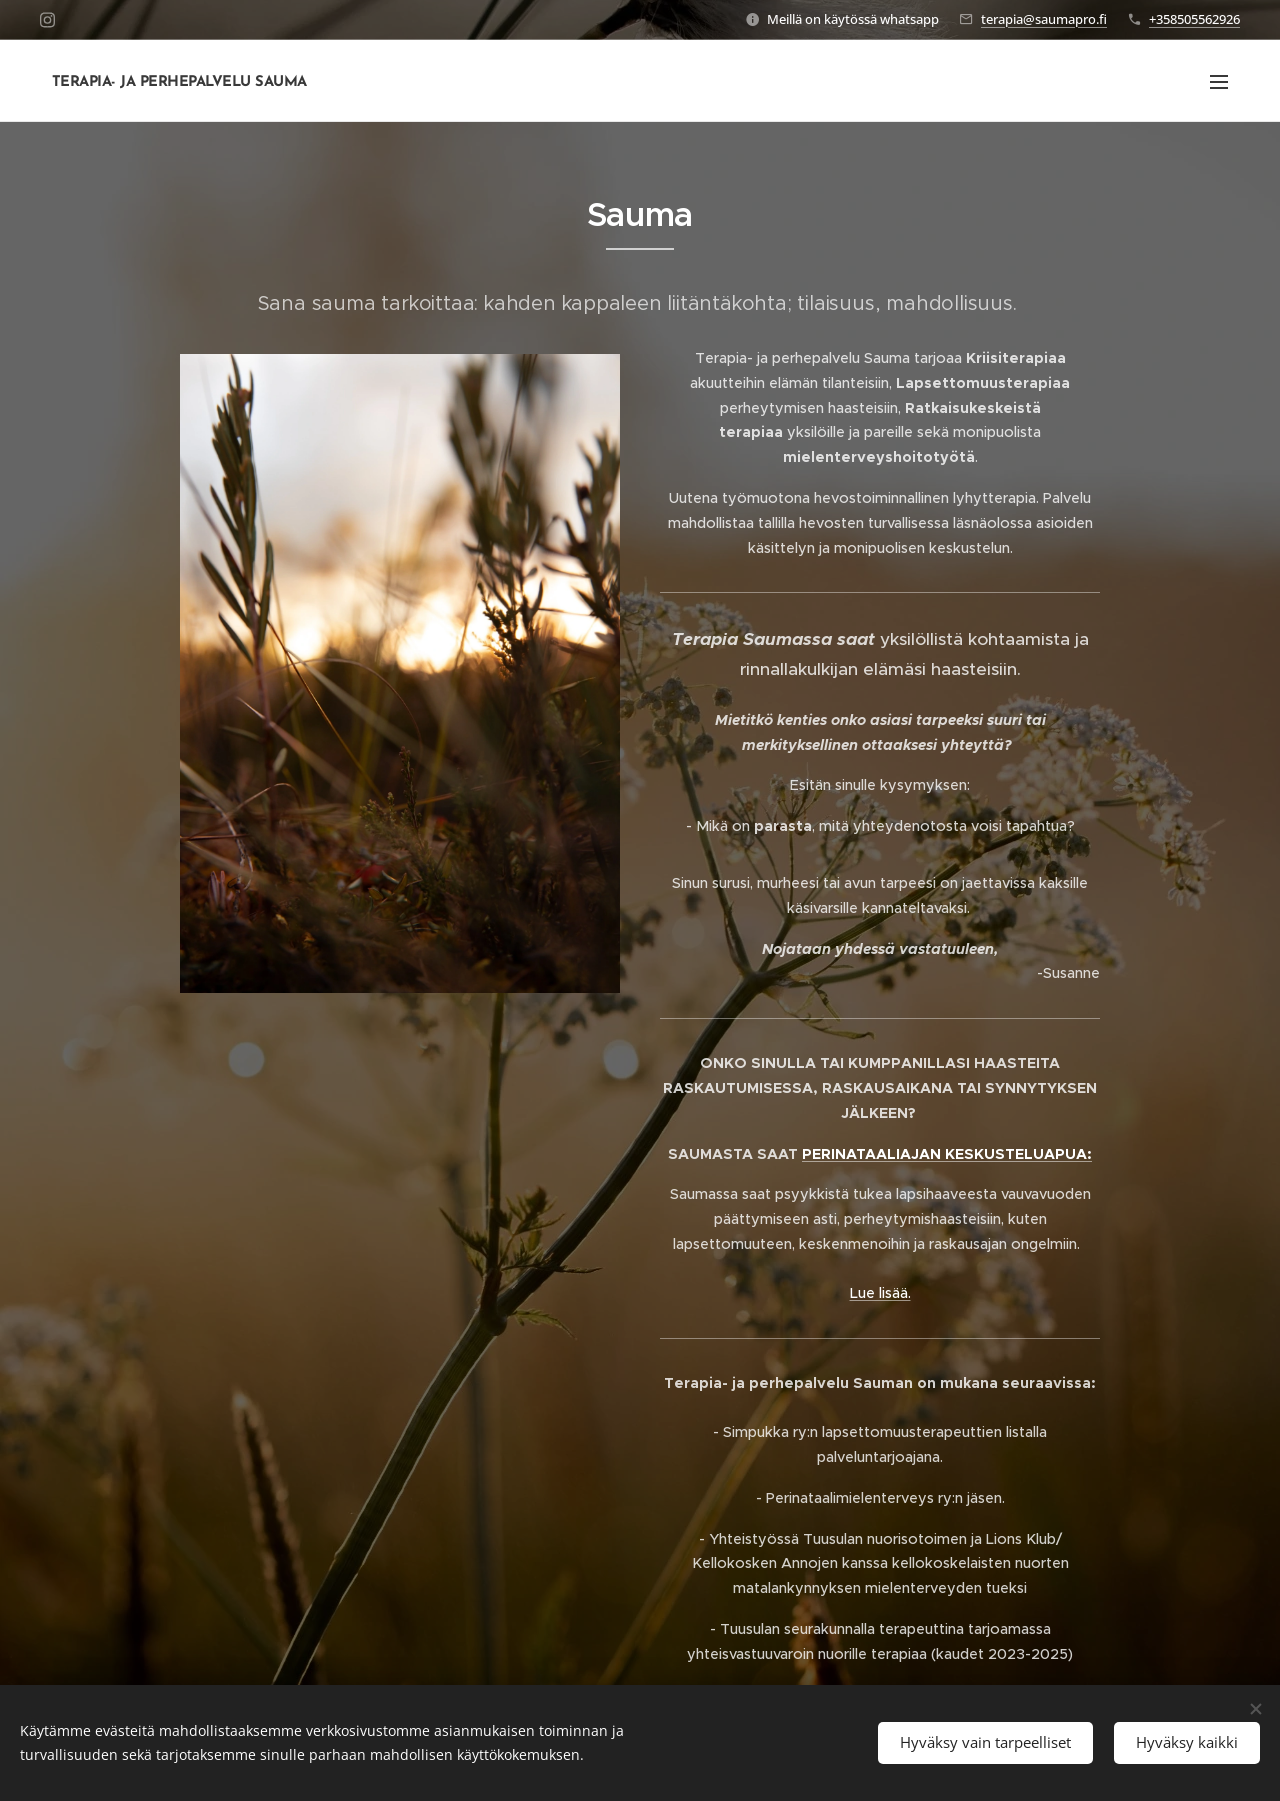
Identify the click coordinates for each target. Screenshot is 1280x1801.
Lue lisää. (880, 1293)
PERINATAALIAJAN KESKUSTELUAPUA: (947, 1154)
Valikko (1219, 82)
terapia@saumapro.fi (1044, 19)
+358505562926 (1194, 19)
